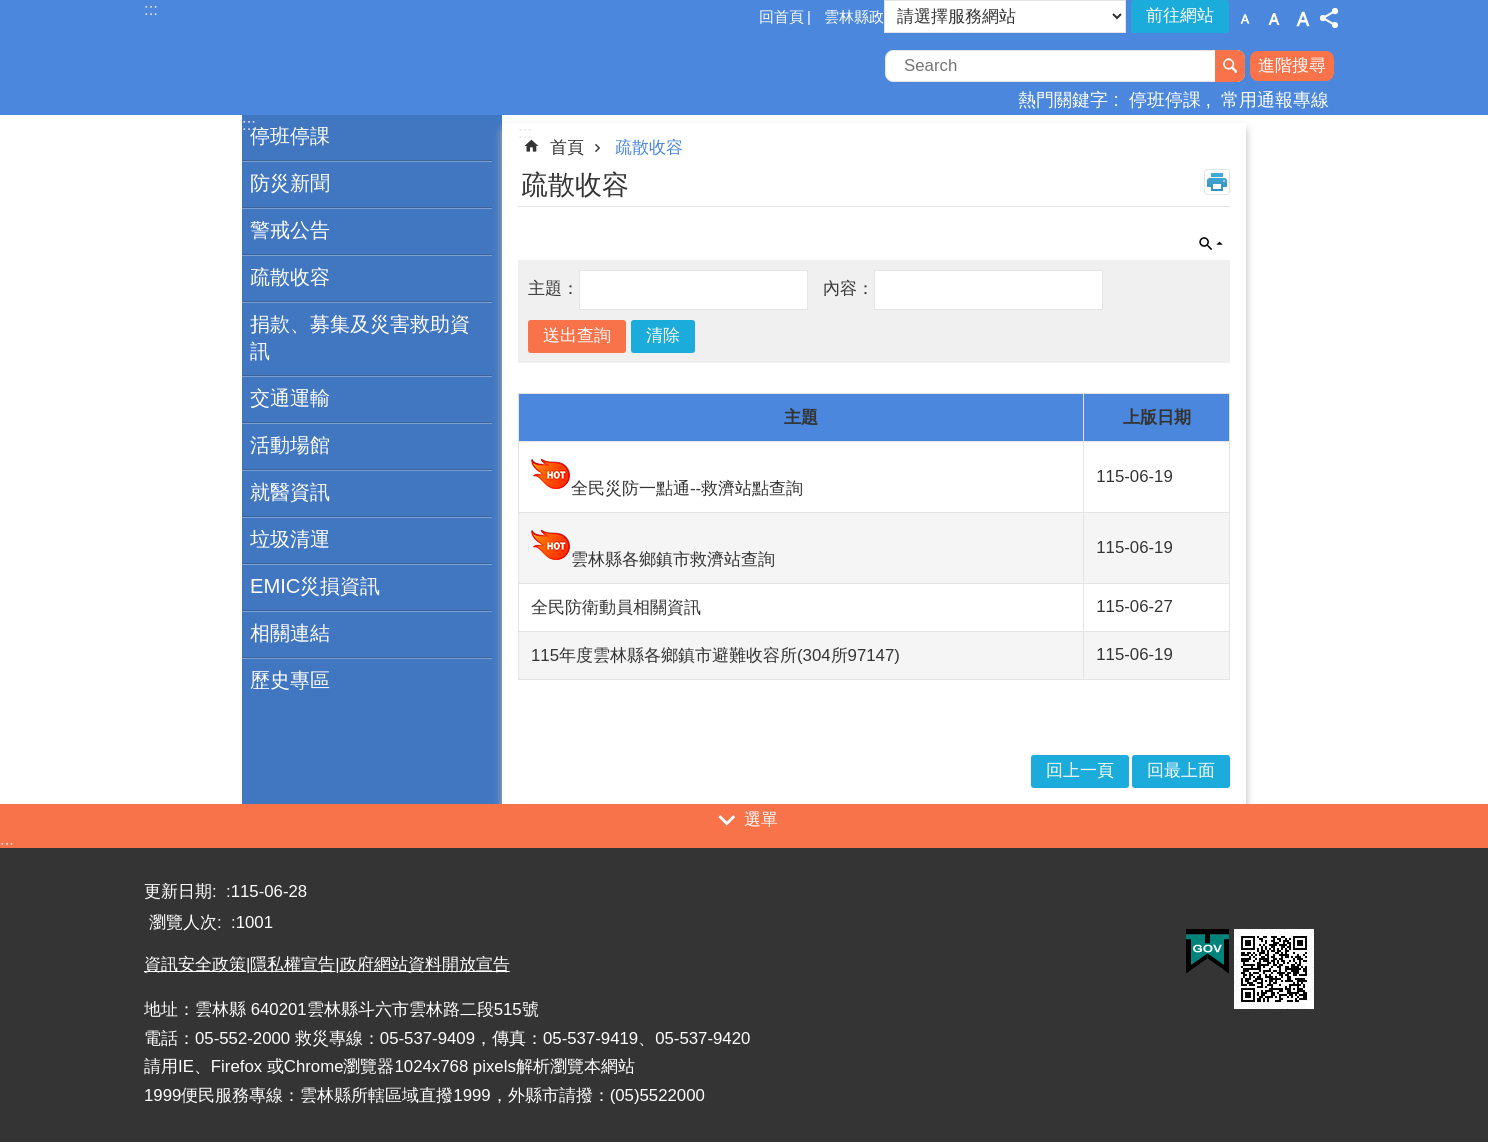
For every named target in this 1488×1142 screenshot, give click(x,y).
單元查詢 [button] (1211, 244)
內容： (848, 288)
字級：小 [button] (1245, 19)
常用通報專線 (1275, 99)
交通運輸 (290, 398)
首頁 (567, 147)
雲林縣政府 (861, 16)
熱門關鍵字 (1063, 99)
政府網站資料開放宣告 (425, 964)
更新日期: (182, 891)
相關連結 (290, 633)
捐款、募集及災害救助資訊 (360, 337)
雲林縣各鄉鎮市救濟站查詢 (673, 559)
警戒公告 (290, 230)
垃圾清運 (290, 539)
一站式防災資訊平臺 (319, 68)
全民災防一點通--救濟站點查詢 (687, 488)
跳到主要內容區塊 (10, 10)
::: (7, 846)
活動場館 (290, 445)
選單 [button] (761, 819)
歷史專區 (290, 680)
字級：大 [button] (1303, 19)
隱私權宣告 (292, 964)
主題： (553, 288)
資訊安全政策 (195, 964)
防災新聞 (290, 183)
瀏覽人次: (187, 922)
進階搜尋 (1292, 65)
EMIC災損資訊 (315, 586)
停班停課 (1165, 99)
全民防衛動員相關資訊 (616, 607)
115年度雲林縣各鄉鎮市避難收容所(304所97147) (715, 655)
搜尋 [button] (1230, 66)
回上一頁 (1080, 770)
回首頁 (781, 16)
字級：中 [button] (1274, 19)
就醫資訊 (290, 492)
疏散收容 (290, 277)
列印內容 (1217, 182)
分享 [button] (1329, 18)
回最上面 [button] (1181, 770)
